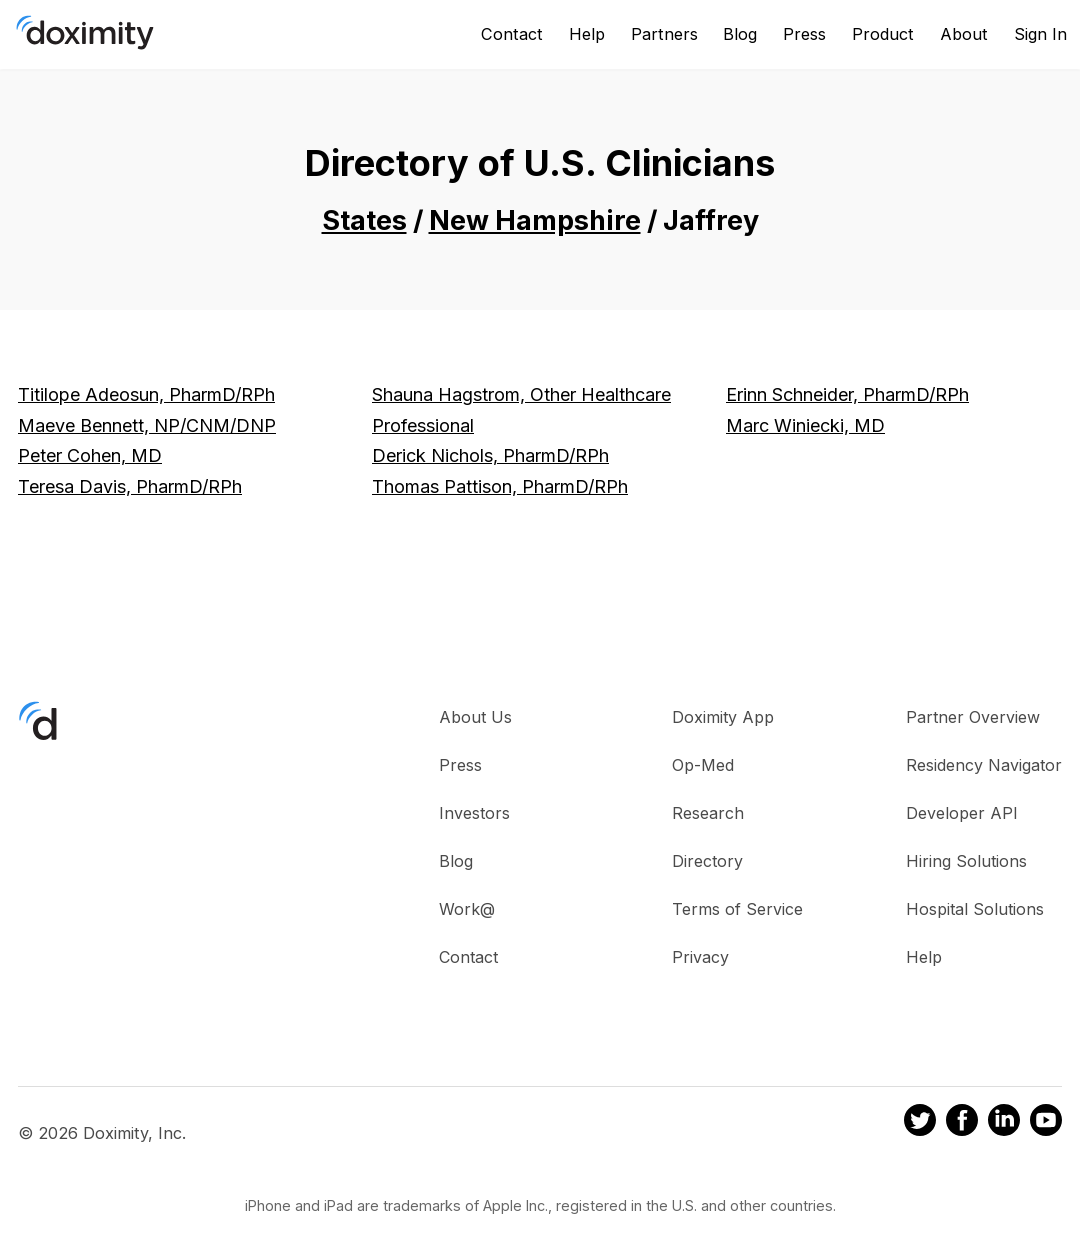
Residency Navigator (984, 765)
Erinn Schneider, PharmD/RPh (847, 394)
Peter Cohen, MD (90, 455)
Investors (474, 813)
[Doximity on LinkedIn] (1004, 1123)
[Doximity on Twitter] (920, 1123)
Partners (664, 34)
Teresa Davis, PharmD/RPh (130, 486)
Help (587, 34)
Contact (512, 34)
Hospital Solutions (975, 909)
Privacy (700, 957)
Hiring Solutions (966, 861)
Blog (740, 34)
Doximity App (723, 717)
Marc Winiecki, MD (805, 425)
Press (804, 34)
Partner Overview (973, 717)
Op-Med (703, 765)
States (364, 220)
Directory (707, 861)
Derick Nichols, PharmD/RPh (490, 455)
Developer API (962, 813)
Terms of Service (737, 909)
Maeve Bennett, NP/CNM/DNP (147, 425)
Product (883, 34)
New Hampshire (535, 220)
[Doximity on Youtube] (1046, 1123)
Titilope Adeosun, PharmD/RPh (146, 394)
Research (708, 813)
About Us (475, 717)
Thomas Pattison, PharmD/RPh (500, 486)
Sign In (1040, 34)
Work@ (467, 909)
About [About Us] (964, 34)
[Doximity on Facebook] (962, 1123)
